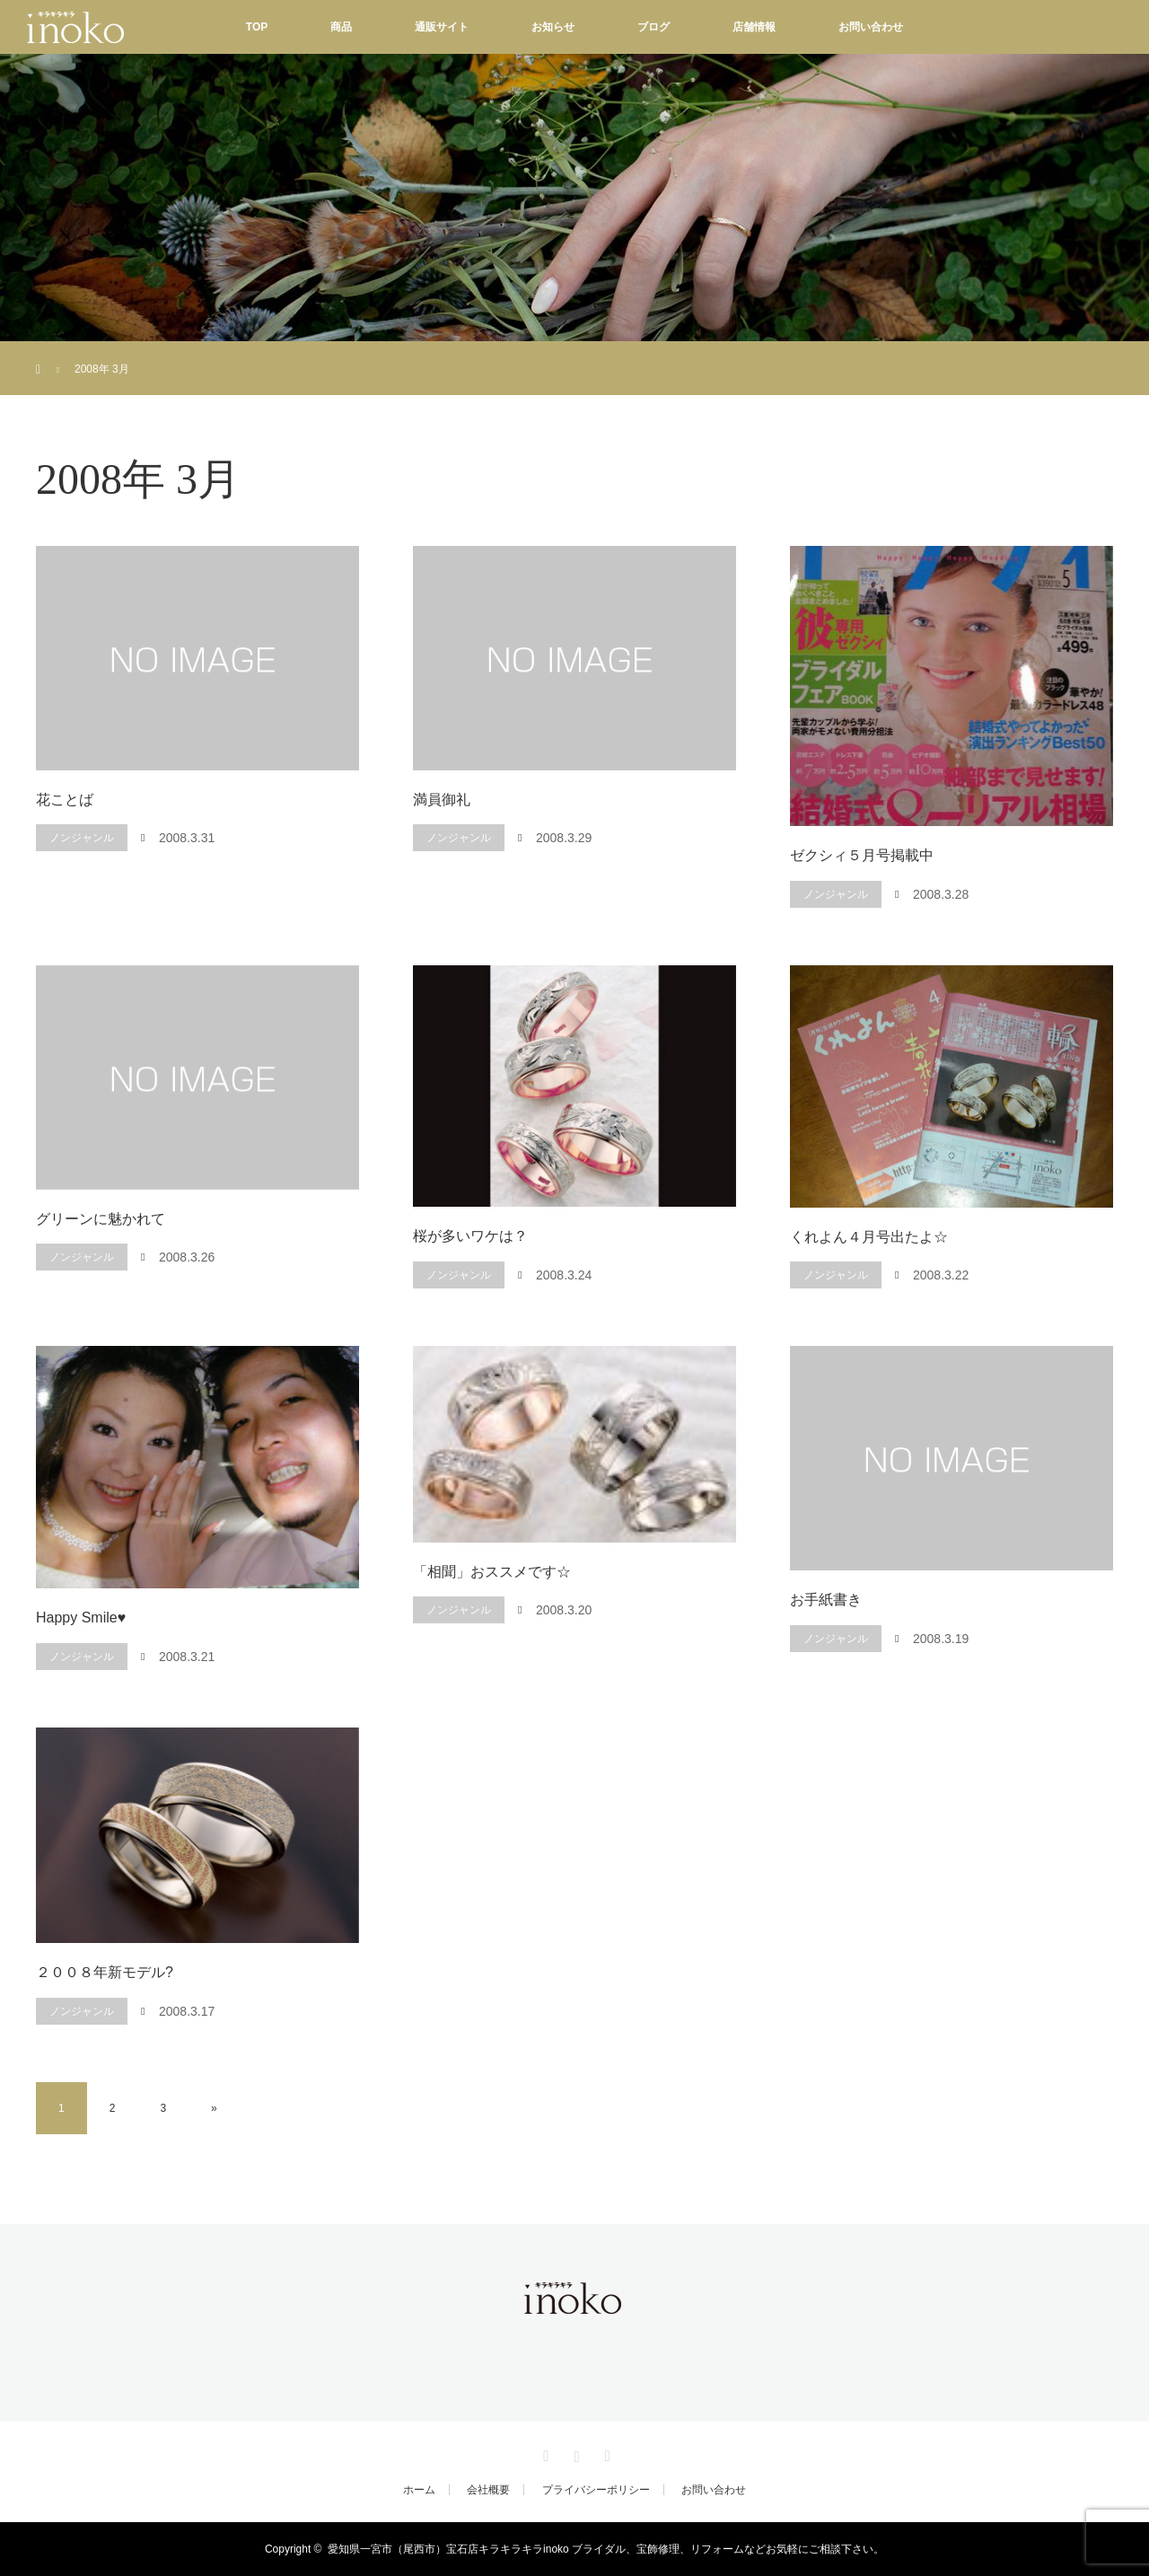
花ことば (64, 799)
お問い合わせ (870, 27)
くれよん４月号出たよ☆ (869, 1236)
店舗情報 (754, 27)
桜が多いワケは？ (470, 1236)
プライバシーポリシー (596, 2489)
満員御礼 (441, 799)
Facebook (544, 2453)
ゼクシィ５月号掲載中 (862, 855)
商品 (341, 27)
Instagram (574, 2453)
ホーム (419, 2489)
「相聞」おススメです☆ (492, 1571)
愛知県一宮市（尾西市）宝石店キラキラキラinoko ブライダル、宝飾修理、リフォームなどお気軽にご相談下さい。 (606, 2549)
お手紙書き (826, 1599)
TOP (257, 27)
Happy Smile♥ (81, 1617)
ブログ (653, 27)
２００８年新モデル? (104, 1972)
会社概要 (488, 2489)
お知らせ (552, 27)
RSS (605, 2453)
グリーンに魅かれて (100, 1218)
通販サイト (442, 27)
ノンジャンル (81, 837)
